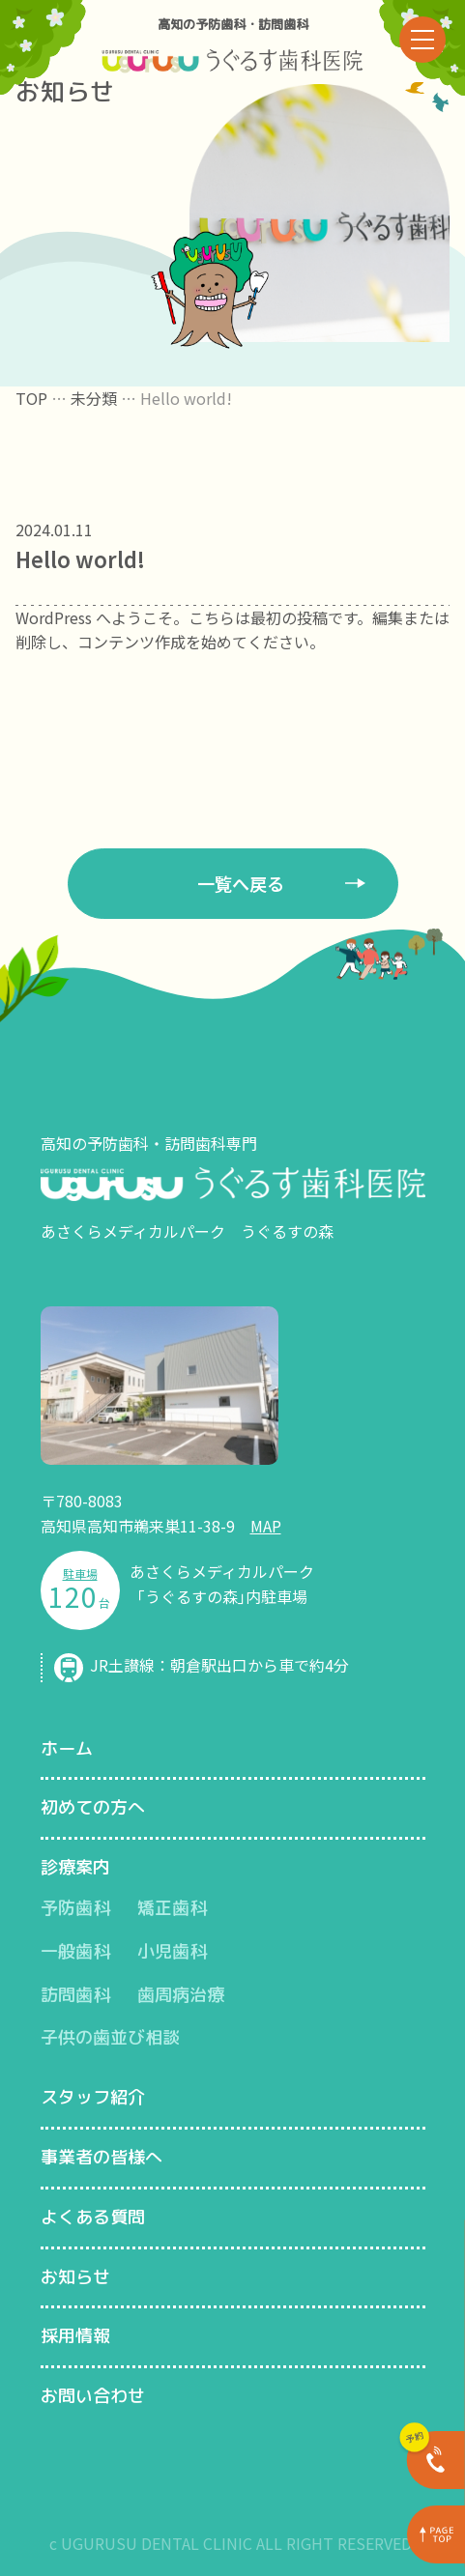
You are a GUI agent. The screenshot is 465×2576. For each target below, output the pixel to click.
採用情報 (75, 2336)
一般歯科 (75, 1951)
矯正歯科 (172, 1908)
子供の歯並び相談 (110, 2037)
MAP (265, 1525)
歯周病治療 (180, 1995)
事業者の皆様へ (101, 2157)
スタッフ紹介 (93, 2097)
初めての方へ (93, 1807)
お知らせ (75, 2277)
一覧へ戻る (240, 883)
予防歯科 (75, 1908)
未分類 (94, 398)
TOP (31, 398)
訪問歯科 (75, 1995)
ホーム (67, 1748)
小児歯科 (172, 1951)
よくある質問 (93, 2217)
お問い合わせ (93, 2396)
